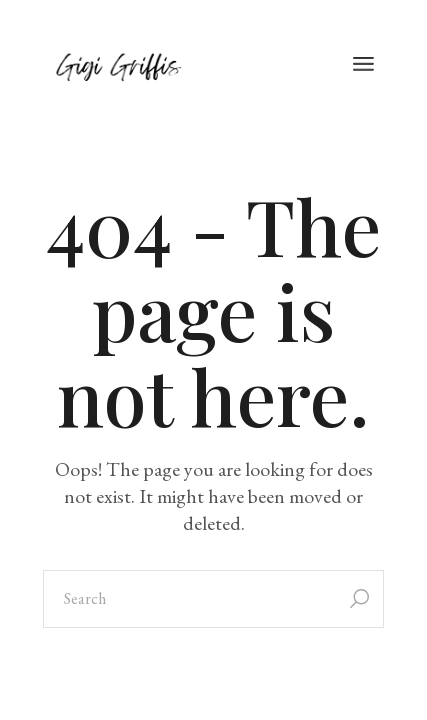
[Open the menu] (363, 65)
